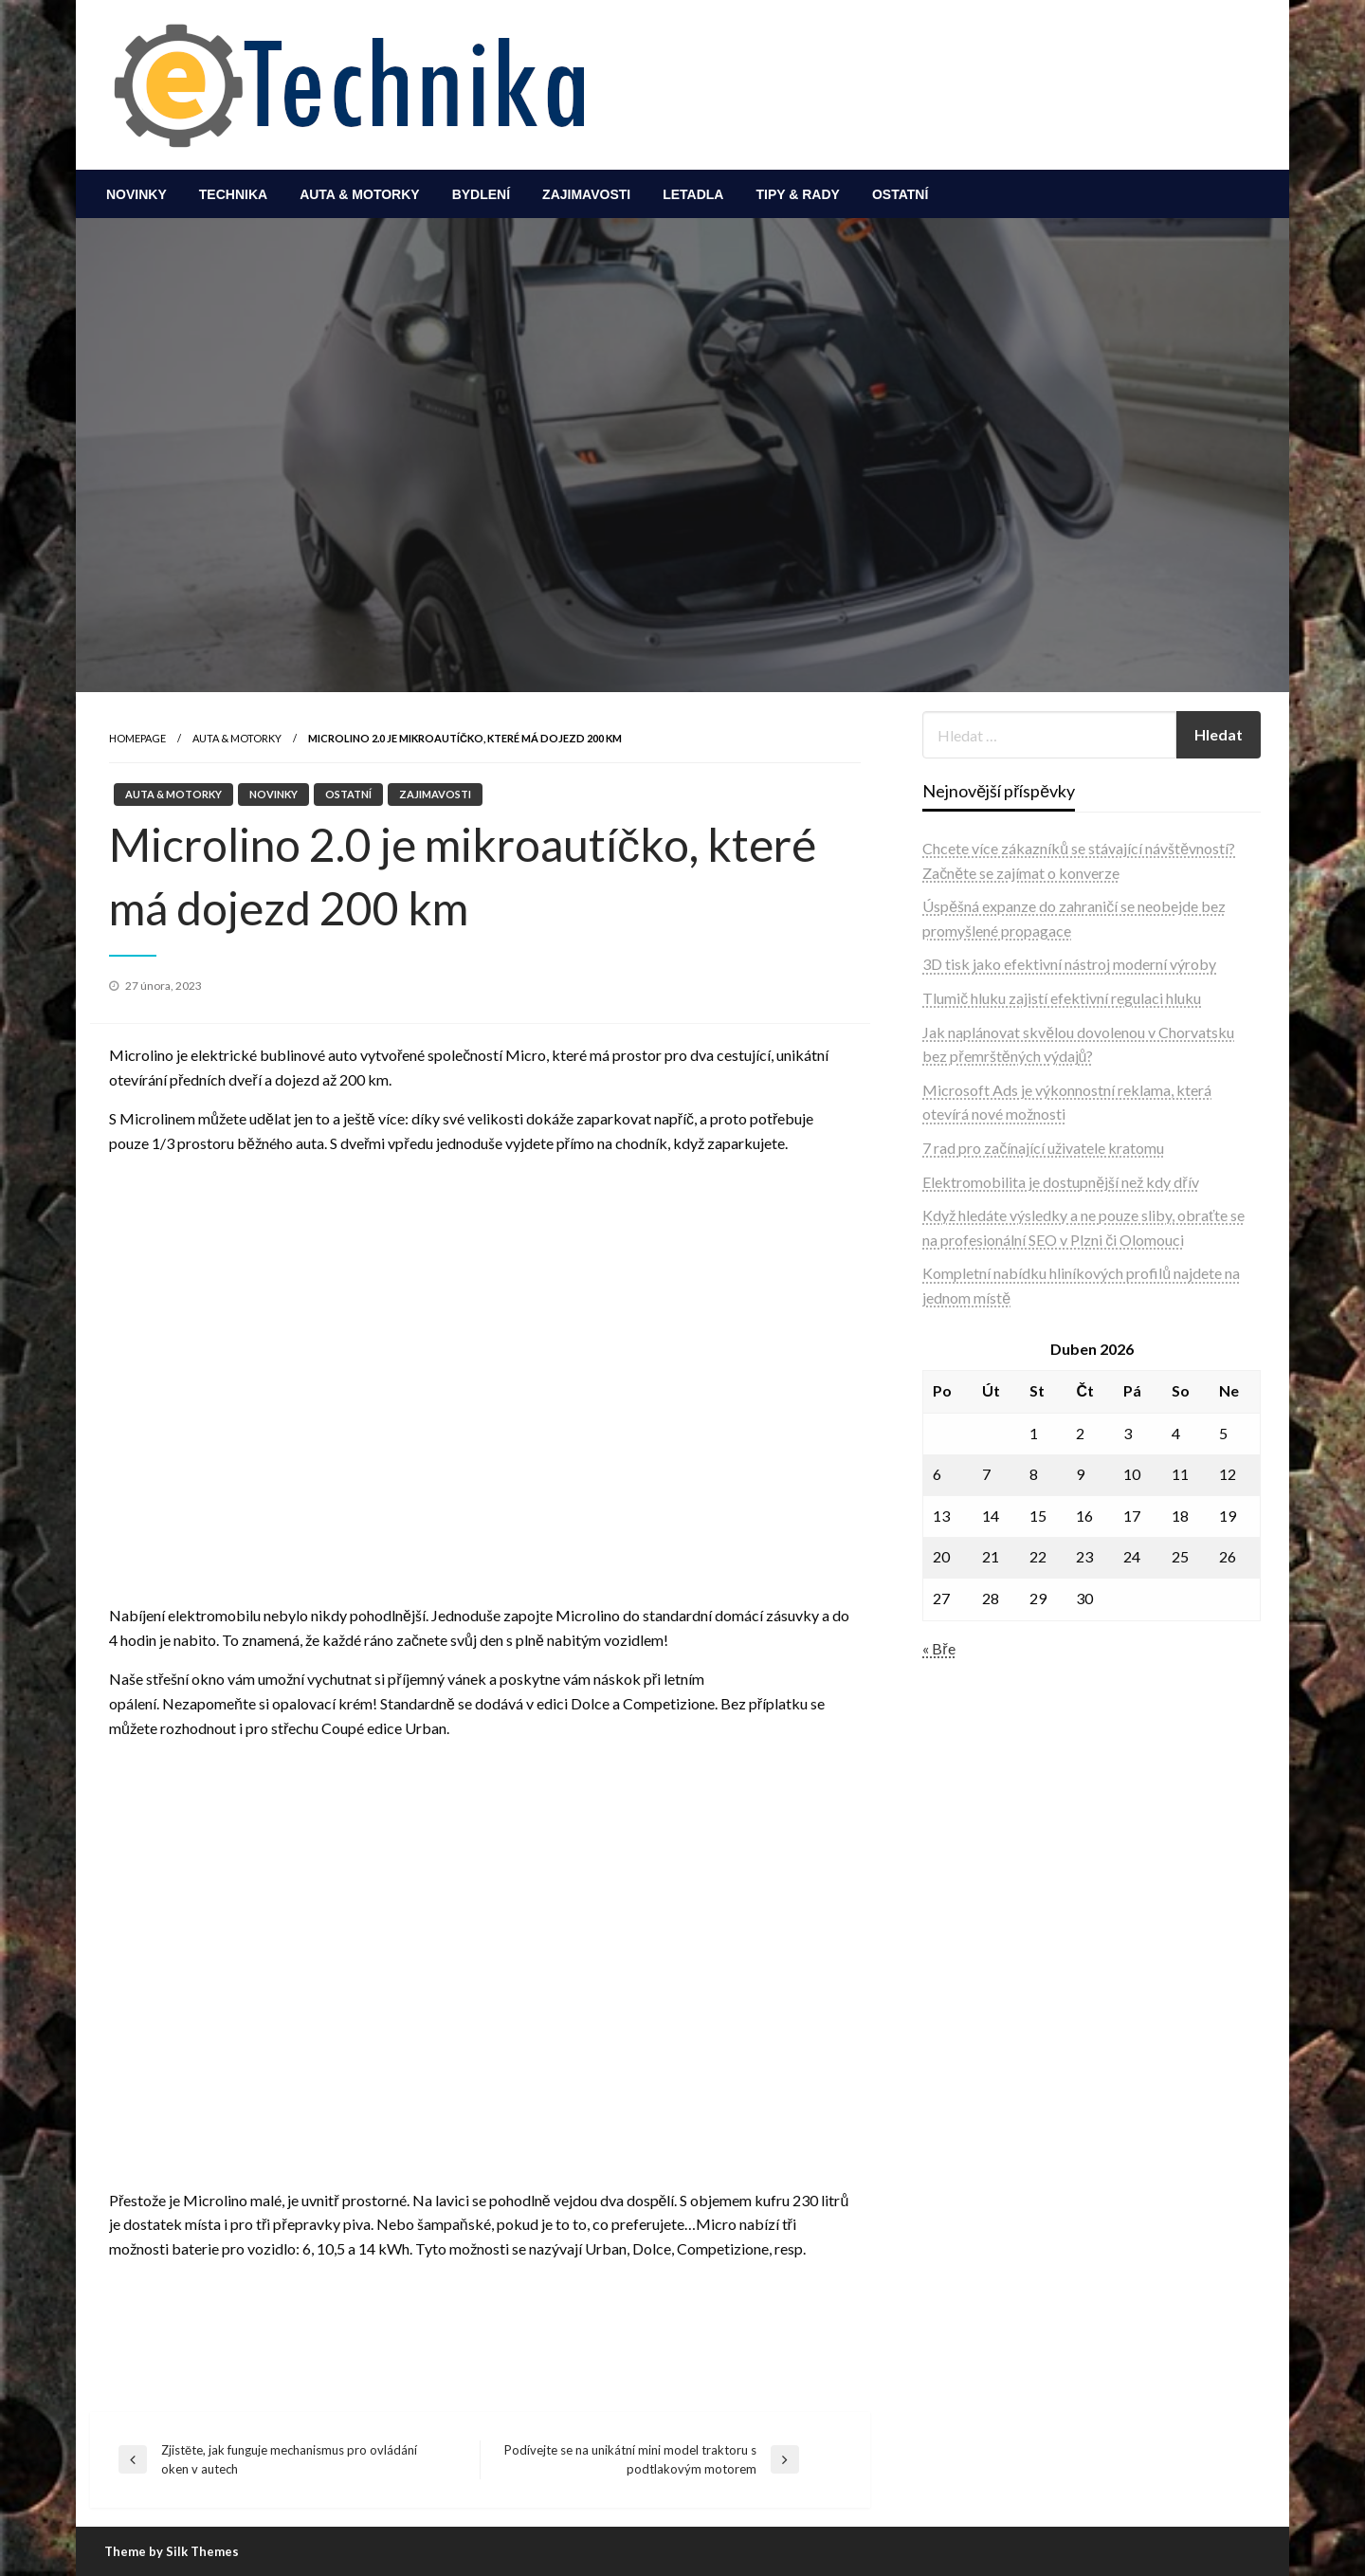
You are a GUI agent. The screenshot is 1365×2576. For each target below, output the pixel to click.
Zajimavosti (586, 194)
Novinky (136, 194)
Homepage (137, 738)
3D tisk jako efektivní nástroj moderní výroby (1069, 964)
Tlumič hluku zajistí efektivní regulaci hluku (1061, 998)
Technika (233, 194)
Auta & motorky (360, 194)
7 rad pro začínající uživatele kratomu (1043, 1148)
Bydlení (481, 194)
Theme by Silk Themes (171, 2551)
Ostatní (900, 194)
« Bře (938, 1648)
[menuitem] (136, 194)
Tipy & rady (797, 194)
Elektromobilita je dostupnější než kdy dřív (1060, 1182)
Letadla (693, 194)
